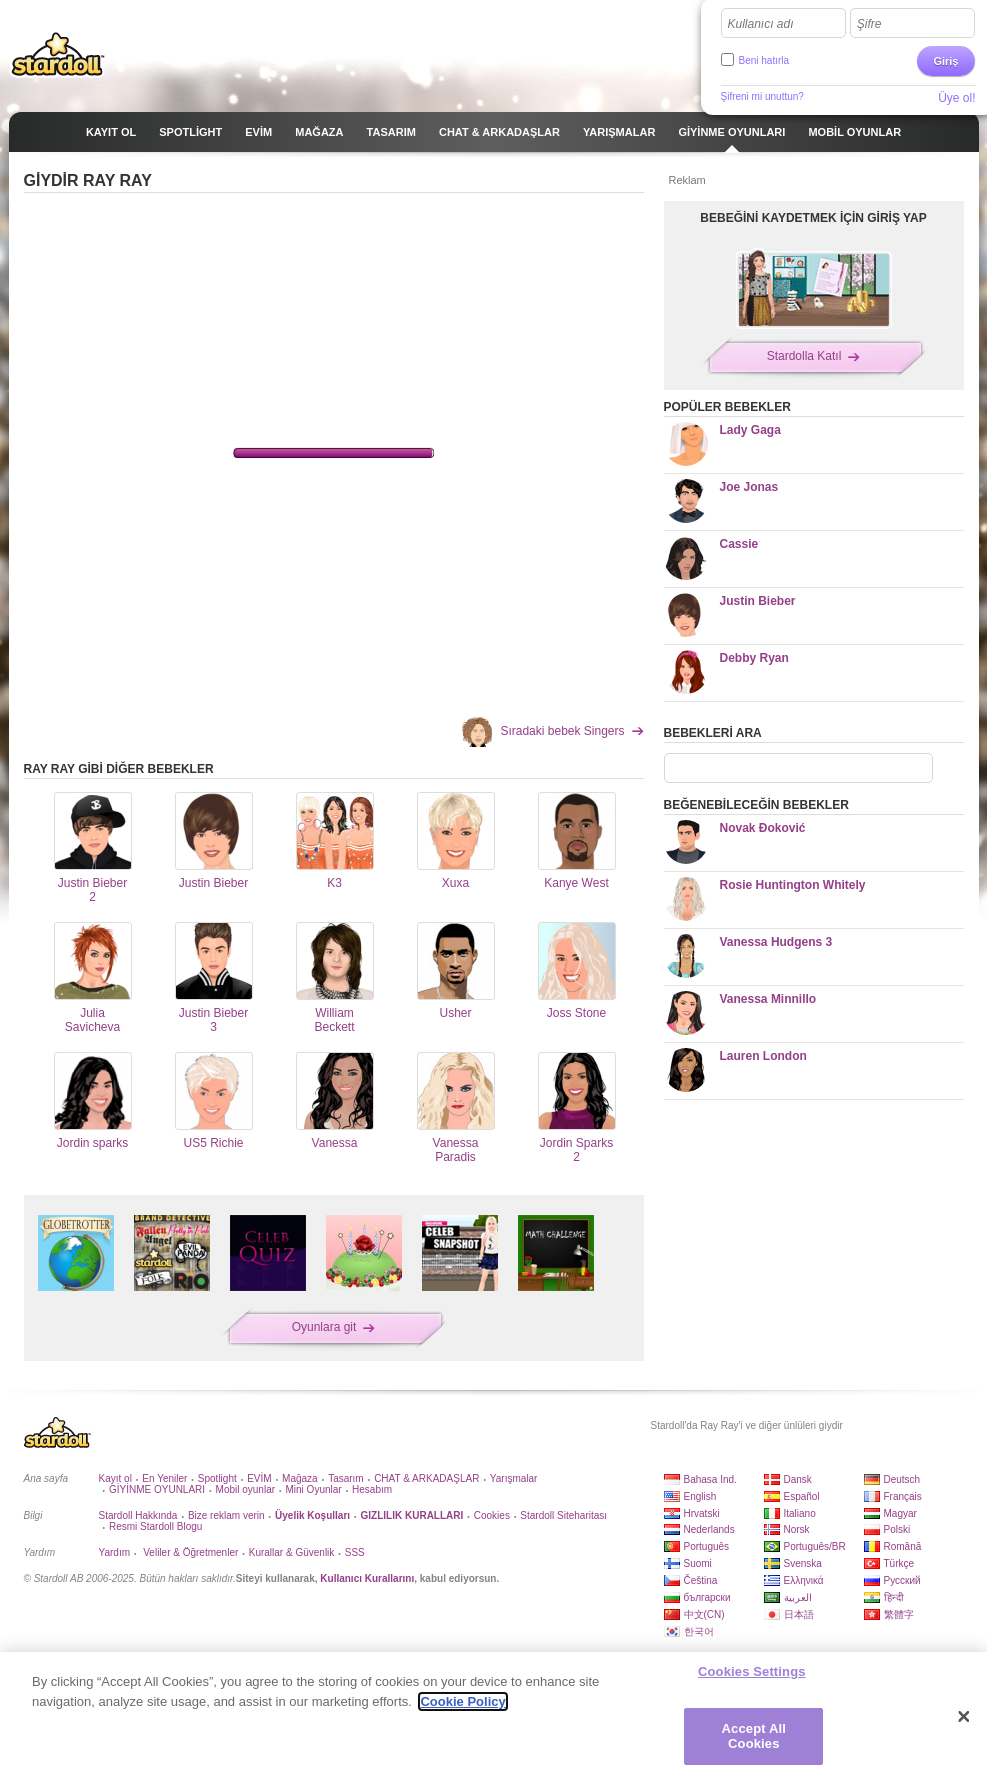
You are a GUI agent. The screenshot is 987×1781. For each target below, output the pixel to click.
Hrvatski (702, 1513)
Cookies (492, 1515)
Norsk (797, 1529)
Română (903, 1546)
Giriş (945, 61)
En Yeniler (164, 1478)
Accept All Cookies (754, 1736)
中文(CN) (704, 1614)
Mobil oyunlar (245, 1489)
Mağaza (300, 1478)
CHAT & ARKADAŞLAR (426, 1478)
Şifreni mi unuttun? (762, 96)
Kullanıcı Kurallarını (367, 1578)
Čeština (701, 1580)
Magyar (900, 1513)
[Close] (964, 1717)
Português (707, 1546)
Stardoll (58, 54)
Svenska (803, 1563)
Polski (897, 1529)
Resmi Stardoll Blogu (155, 1526)
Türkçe (899, 1563)
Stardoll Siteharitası (563, 1515)
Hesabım (372, 1489)
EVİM (259, 1478)
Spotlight (217, 1478)
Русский (902, 1580)
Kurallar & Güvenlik (292, 1552)
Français (903, 1496)
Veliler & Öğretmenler (189, 1552)
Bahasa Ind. (710, 1479)
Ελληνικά (804, 1580)
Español (802, 1496)
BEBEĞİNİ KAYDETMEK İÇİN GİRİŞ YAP (813, 218)
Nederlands (709, 1529)
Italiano (800, 1513)
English (700, 1496)
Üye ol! (956, 98)
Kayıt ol (115, 1478)
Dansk (798, 1479)
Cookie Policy (462, 1701)
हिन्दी (894, 1597)
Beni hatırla (764, 60)
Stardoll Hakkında (138, 1515)
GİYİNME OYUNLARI (157, 1489)
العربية (798, 1597)
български (707, 1597)
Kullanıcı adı (761, 24)
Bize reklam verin (226, 1515)
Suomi (698, 1563)
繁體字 (899, 1614)
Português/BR (815, 1546)
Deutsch (902, 1479)
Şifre (869, 24)
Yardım (115, 1552)
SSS (355, 1552)
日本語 (799, 1614)
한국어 (699, 1631)
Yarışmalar (514, 1478)
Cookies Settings (752, 1671)
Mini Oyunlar (313, 1489)
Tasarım (346, 1478)
